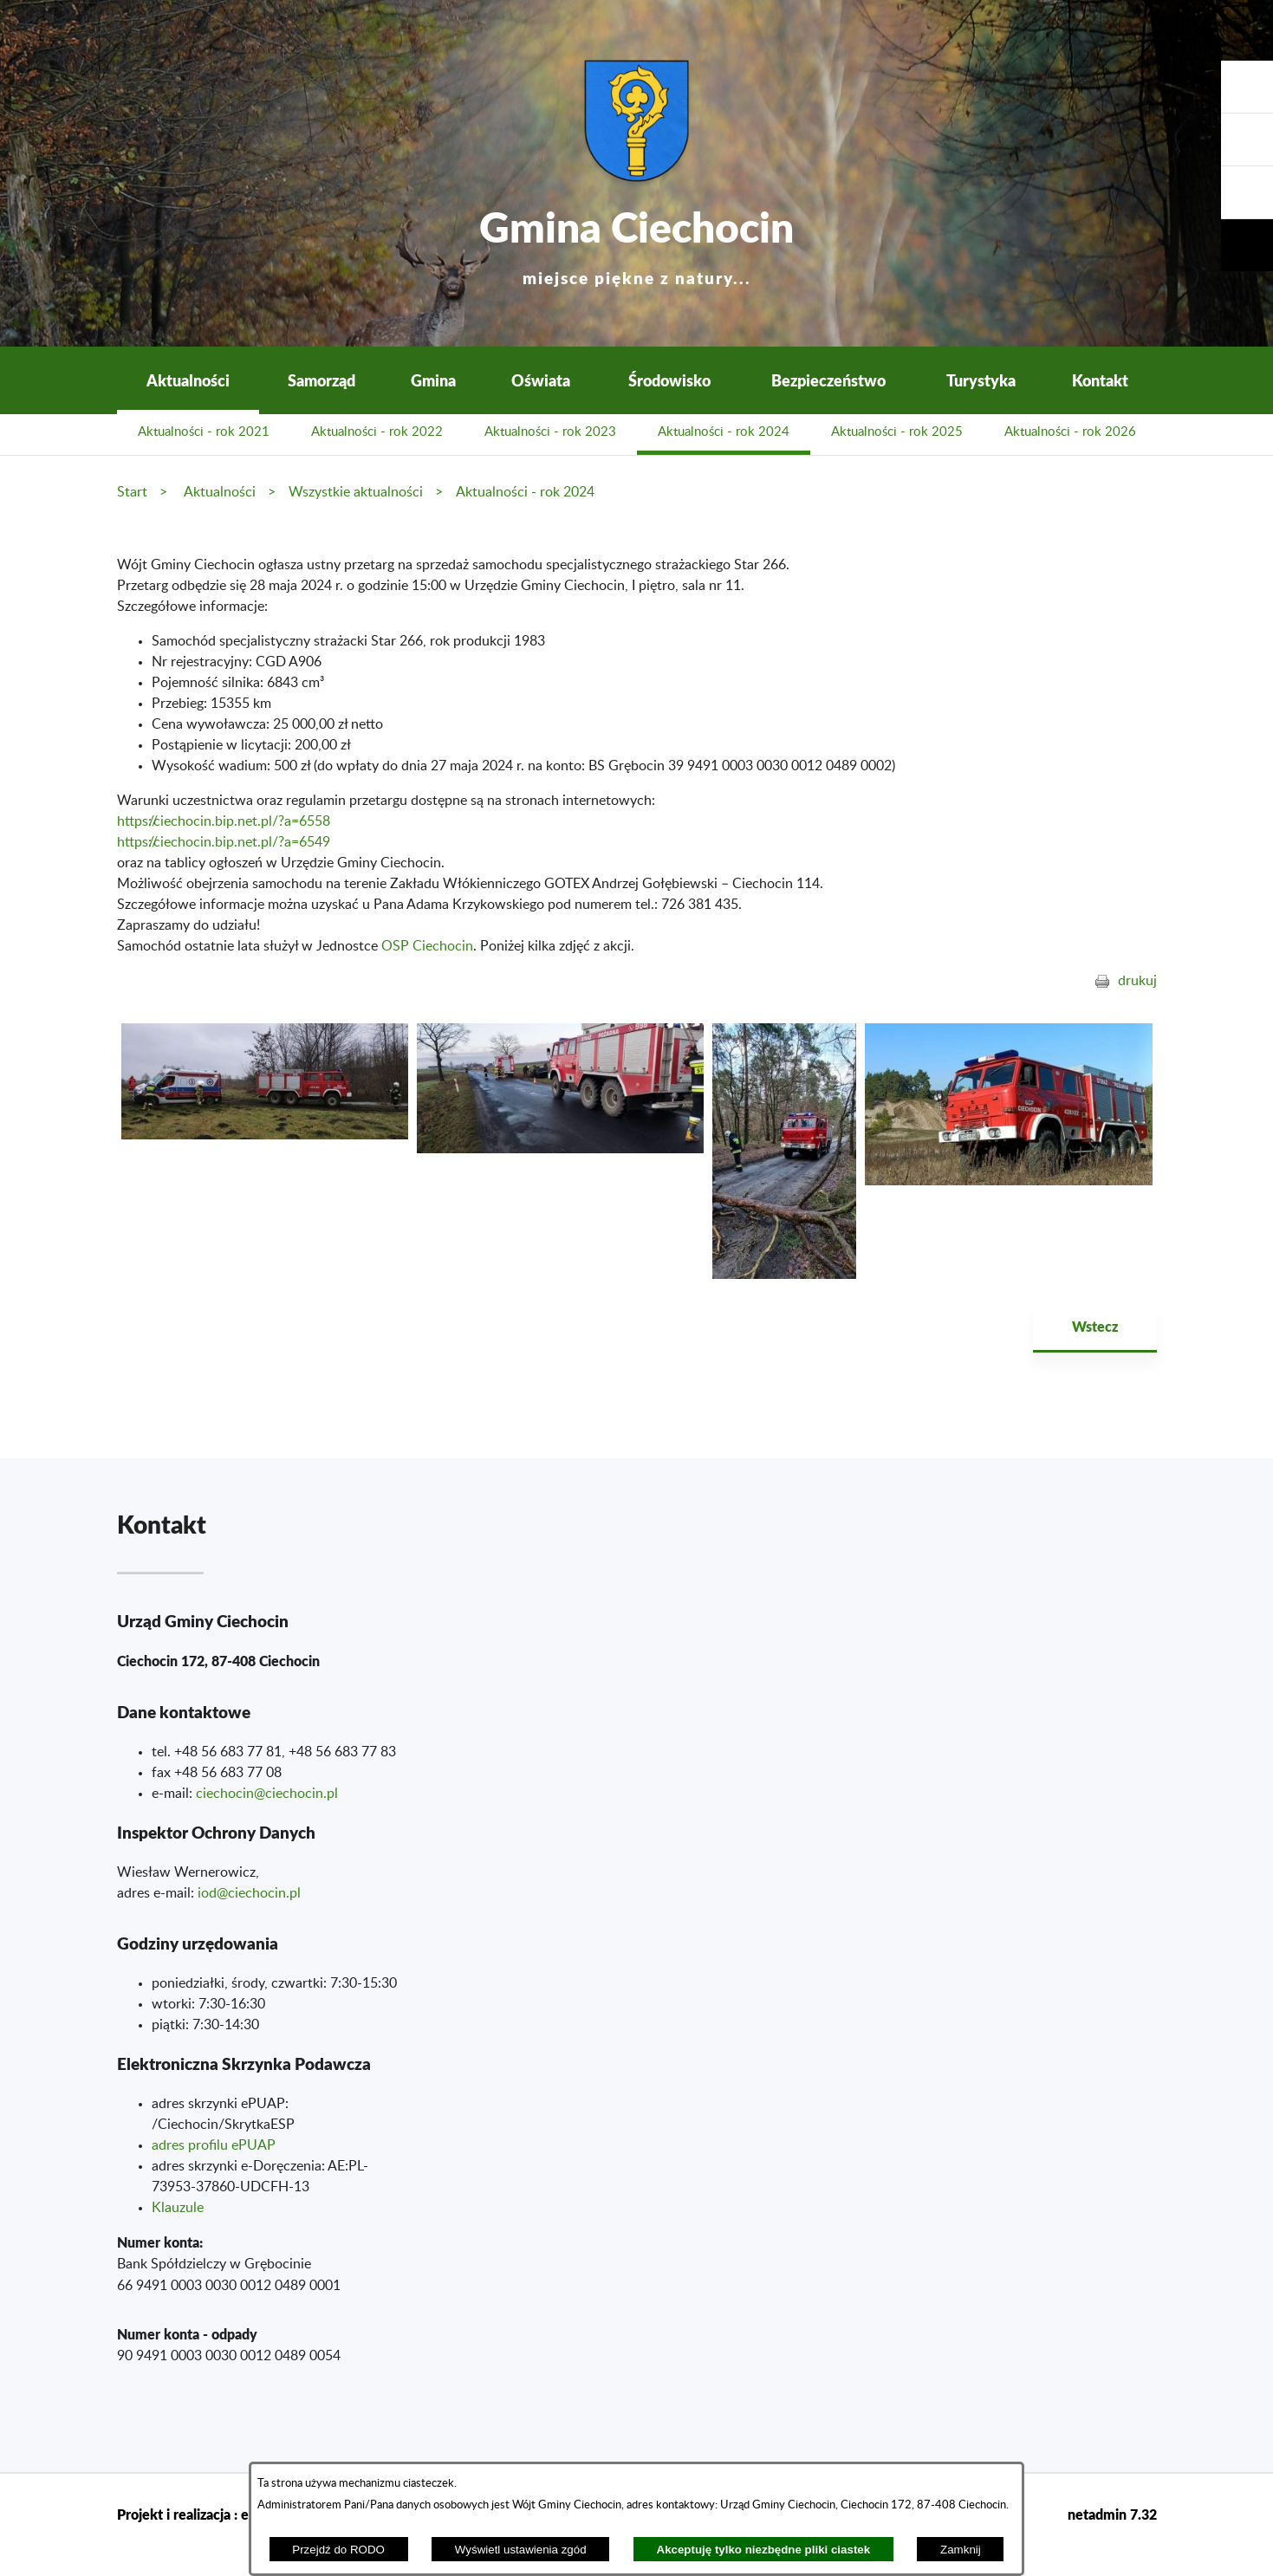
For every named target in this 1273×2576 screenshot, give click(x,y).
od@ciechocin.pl (251, 1893)
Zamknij (960, 2549)
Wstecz (1095, 1326)
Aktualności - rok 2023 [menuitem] (550, 431)
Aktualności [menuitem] (188, 380)
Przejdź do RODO (338, 2549)
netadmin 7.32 (1112, 2514)
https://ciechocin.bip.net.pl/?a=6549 (223, 842)
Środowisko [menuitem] (669, 380)
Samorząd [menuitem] (321, 380)
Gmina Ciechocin (636, 242)
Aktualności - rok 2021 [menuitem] (204, 431)
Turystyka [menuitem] (981, 380)
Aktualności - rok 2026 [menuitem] (1070, 431)
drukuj (1137, 981)
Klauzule (178, 2208)
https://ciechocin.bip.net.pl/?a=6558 (223, 821)
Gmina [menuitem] (433, 380)
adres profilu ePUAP (214, 2145)
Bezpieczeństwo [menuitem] (828, 380)
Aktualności (220, 492)
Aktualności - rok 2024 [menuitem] (723, 431)
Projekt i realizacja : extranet (206, 2514)
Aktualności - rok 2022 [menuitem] (377, 431)
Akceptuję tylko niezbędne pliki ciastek (764, 2549)
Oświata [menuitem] (540, 380)
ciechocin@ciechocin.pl (267, 1794)
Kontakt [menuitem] (1100, 380)
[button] (1247, 192)
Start (132, 492)
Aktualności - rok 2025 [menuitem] (897, 431)
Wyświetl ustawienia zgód (521, 2549)
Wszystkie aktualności (356, 492)
